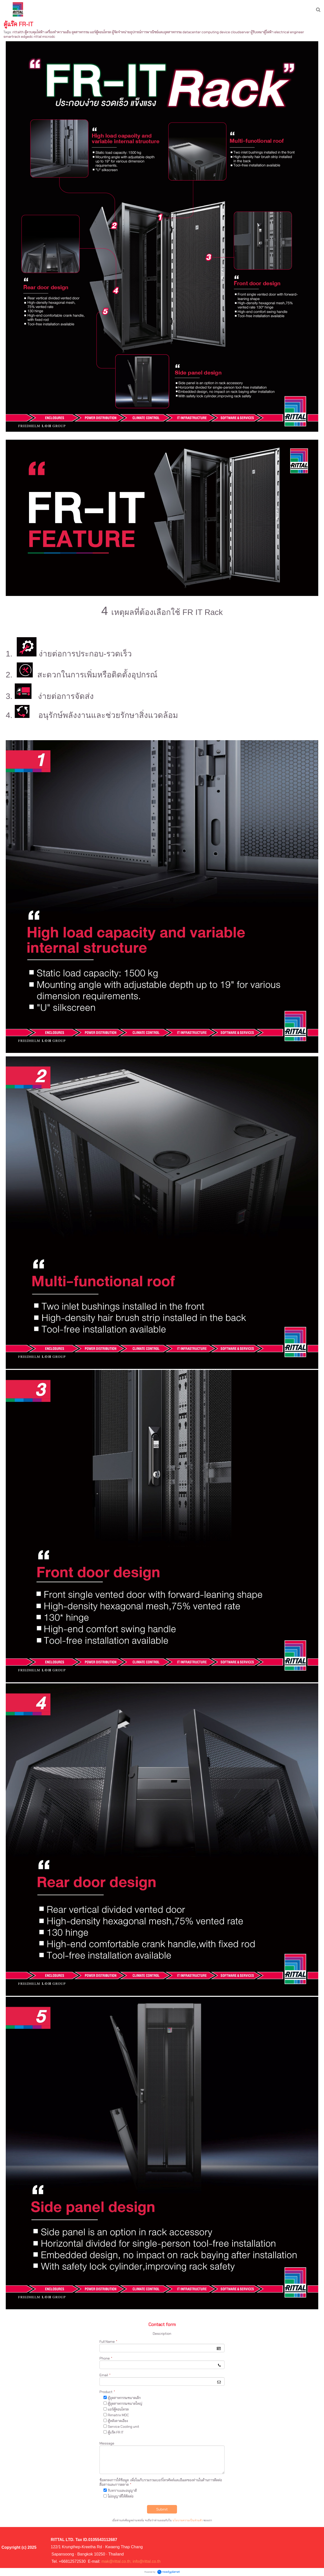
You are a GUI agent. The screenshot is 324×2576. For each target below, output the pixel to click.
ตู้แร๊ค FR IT (116, 2432)
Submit (162, 2509)
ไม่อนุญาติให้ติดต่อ (121, 2496)
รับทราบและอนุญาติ (122, 2490)
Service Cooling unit (123, 2426)
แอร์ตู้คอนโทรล (118, 2409)
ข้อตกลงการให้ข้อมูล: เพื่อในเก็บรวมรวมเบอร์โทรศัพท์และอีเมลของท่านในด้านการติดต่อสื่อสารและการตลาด (161, 2482)
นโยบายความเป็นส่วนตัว (187, 2520)
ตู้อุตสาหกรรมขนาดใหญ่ (125, 2403)
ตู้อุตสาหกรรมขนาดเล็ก (124, 2398)
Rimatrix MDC (118, 2415)
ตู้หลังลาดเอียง (118, 2421)
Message (107, 2443)
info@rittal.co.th (146, 2561)
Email (105, 2375)
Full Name (108, 2341)
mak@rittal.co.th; (117, 2561)
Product (107, 2392)
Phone (106, 2358)
